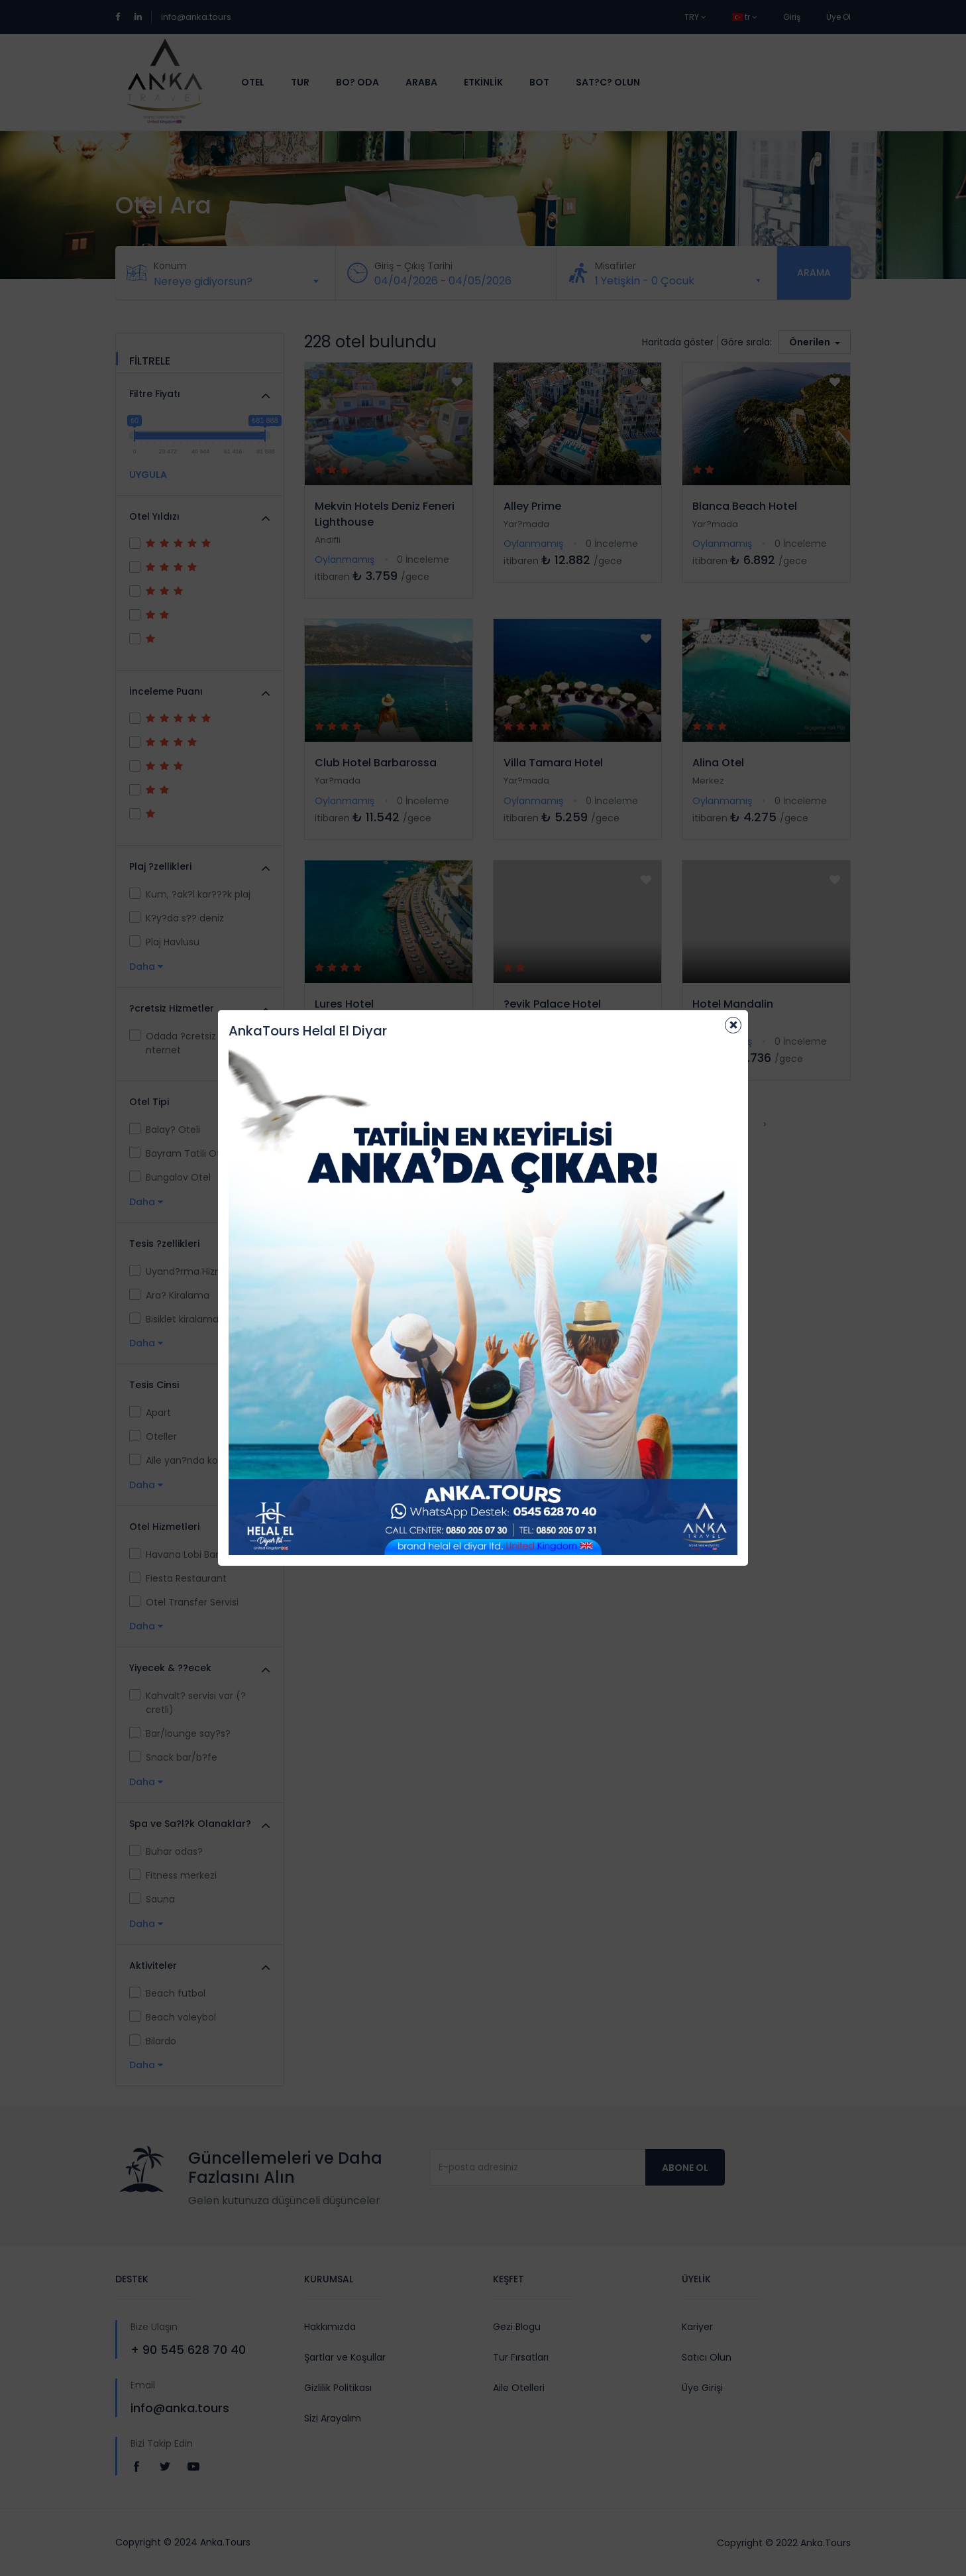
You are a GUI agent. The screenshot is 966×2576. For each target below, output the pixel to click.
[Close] (733, 1025)
